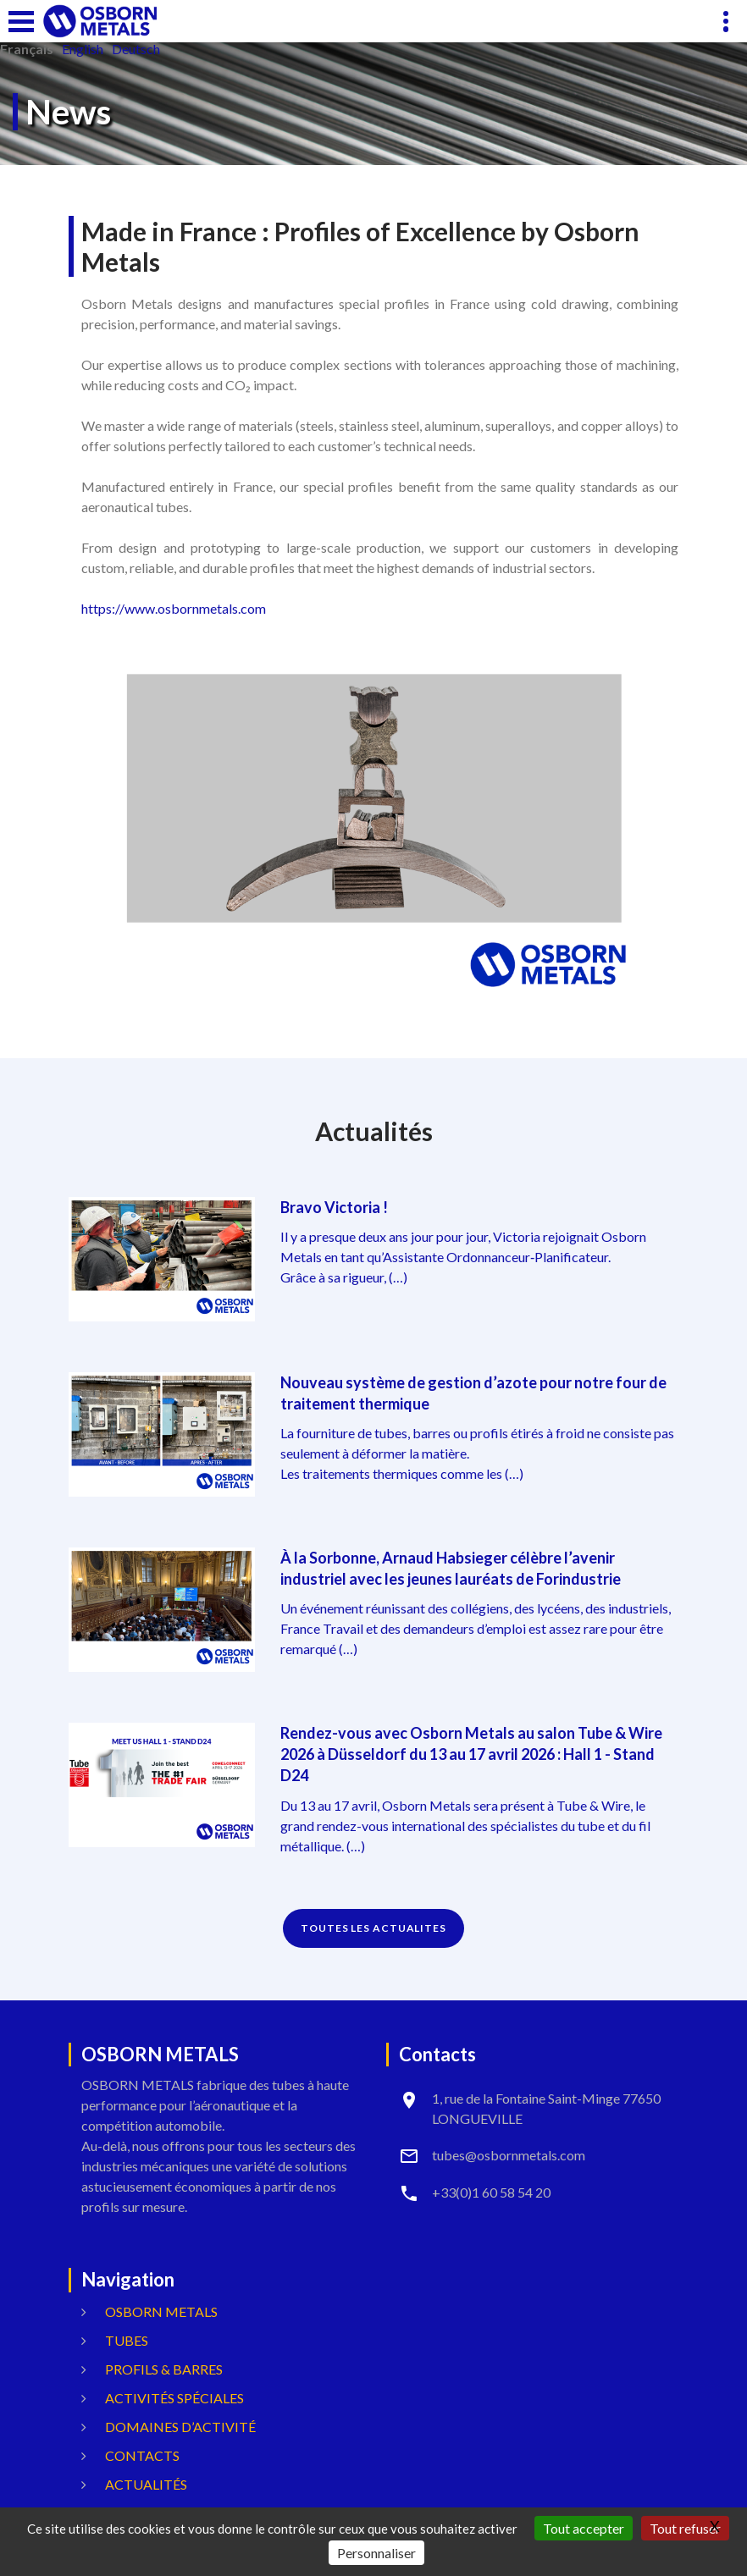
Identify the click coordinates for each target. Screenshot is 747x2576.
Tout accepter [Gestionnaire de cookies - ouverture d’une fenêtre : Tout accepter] (583, 2528)
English (82, 49)
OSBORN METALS (161, 2311)
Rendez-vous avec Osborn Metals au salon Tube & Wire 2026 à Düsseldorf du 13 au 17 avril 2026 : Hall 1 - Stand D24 (471, 1754)
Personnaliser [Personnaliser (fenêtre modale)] (376, 2553)
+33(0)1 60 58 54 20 (491, 2192)
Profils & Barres (164, 2369)
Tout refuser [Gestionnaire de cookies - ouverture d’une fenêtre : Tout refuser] (685, 2528)
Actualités (146, 2484)
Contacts (142, 2455)
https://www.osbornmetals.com (173, 608)
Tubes (126, 2340)
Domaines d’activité (180, 2427)
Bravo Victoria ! (334, 1207)
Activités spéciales (174, 2398)
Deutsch (136, 49)
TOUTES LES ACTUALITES (373, 1928)
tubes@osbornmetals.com (508, 2155)
